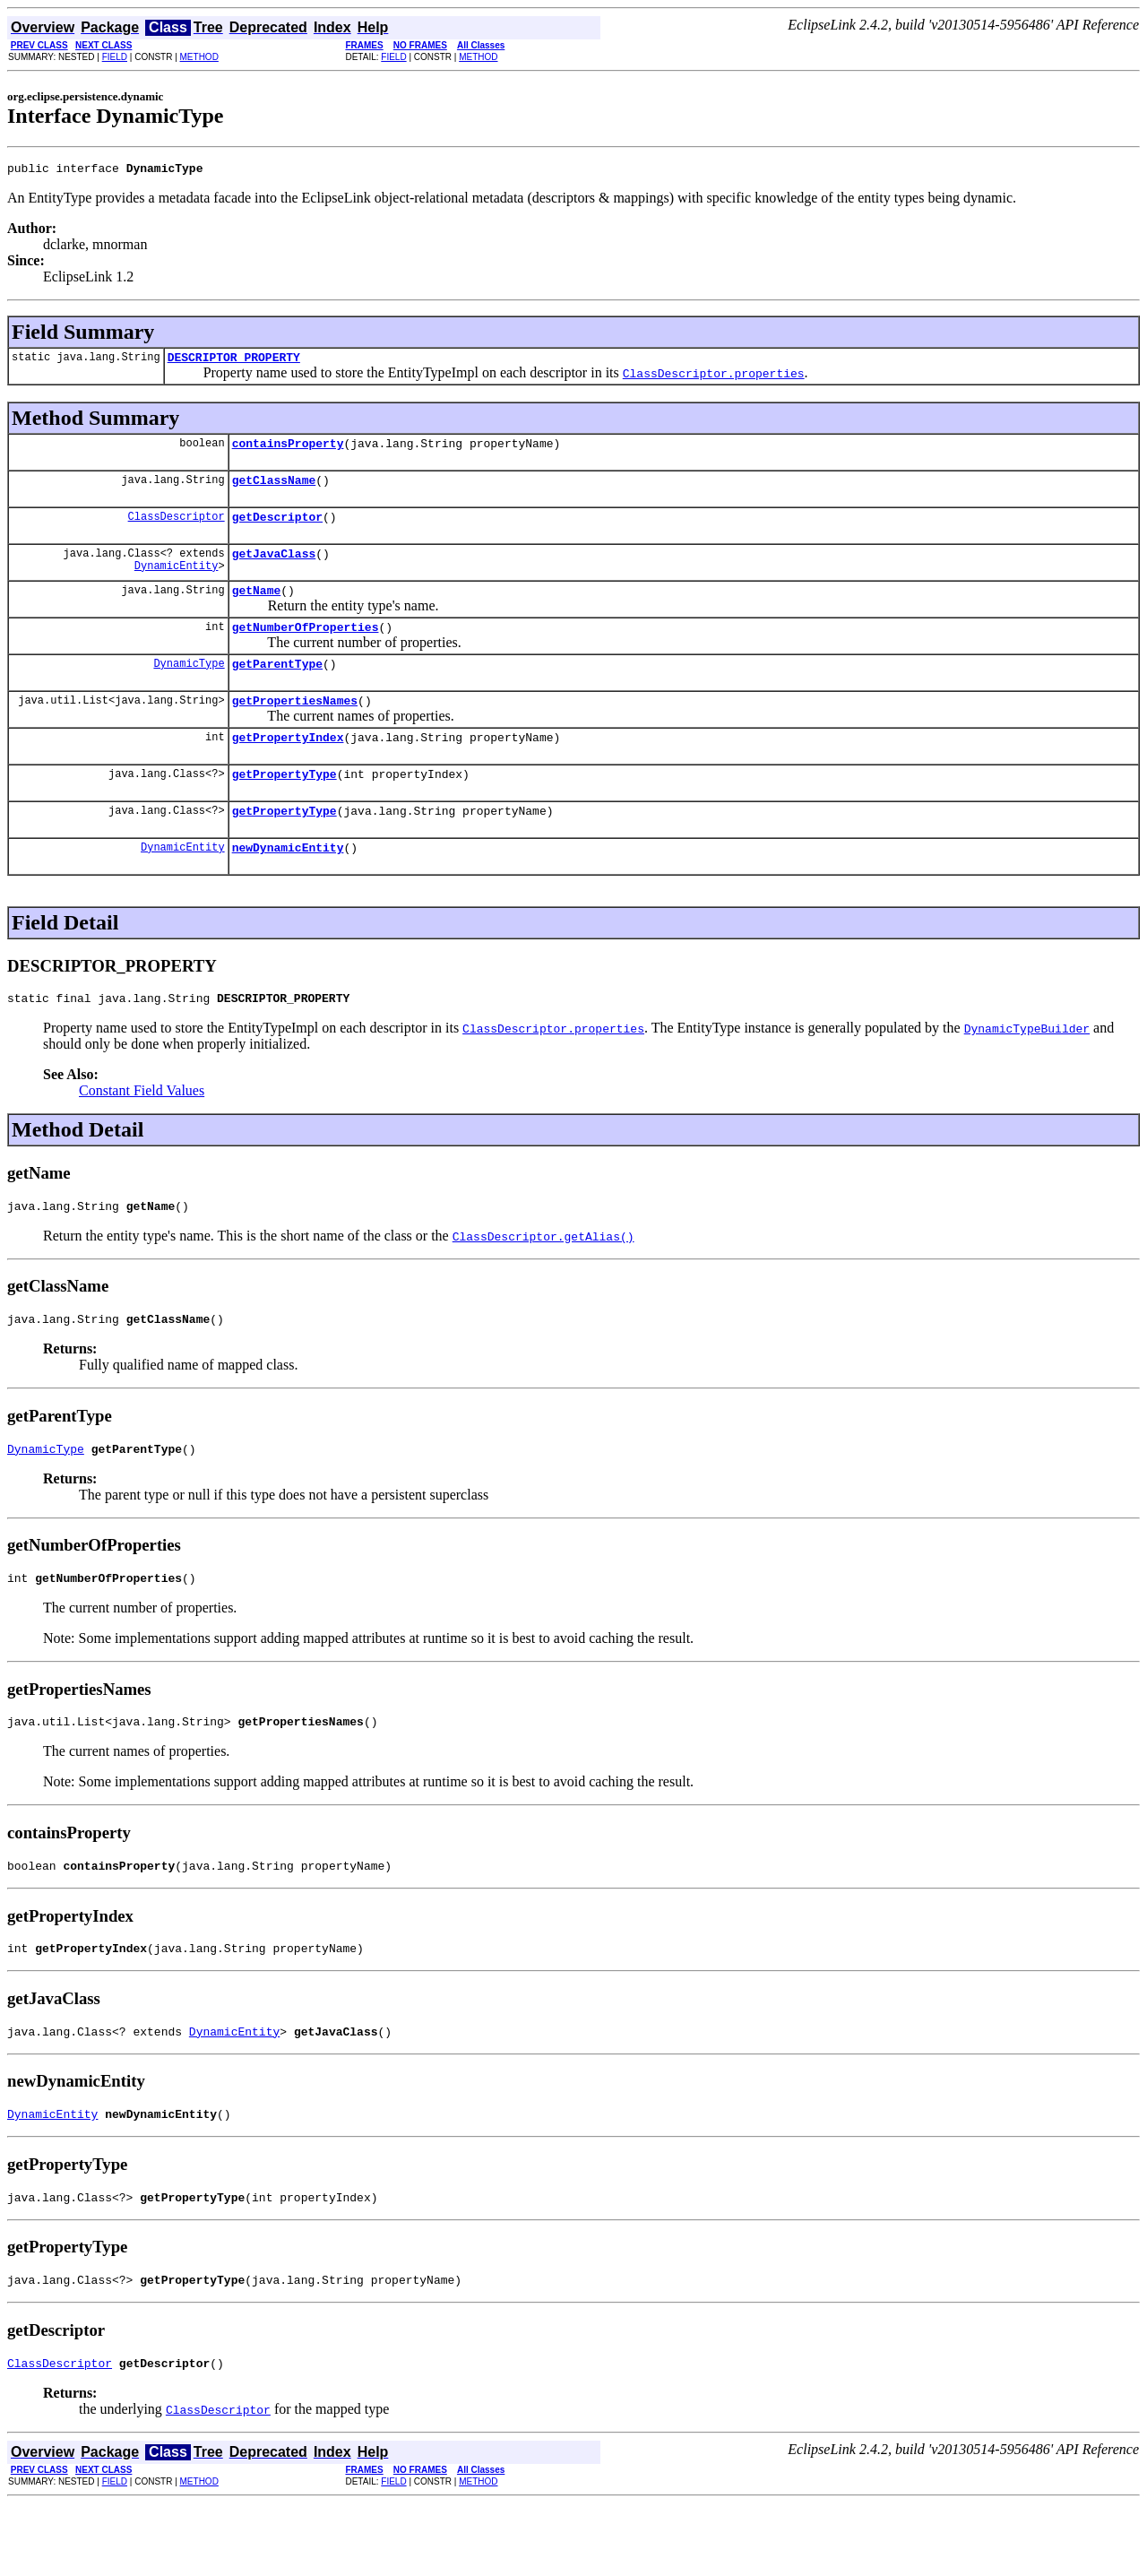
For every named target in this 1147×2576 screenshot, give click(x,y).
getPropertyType (284, 806)
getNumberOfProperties (305, 648)
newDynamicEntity (288, 885)
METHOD (199, 57)
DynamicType (188, 687)
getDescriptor (277, 530)
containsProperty (288, 451)
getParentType (277, 687)
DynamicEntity (176, 584)
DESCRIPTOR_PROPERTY (234, 362)
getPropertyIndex (288, 766)
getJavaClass (274, 569)
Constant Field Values (141, 1130)
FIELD (114, 57)
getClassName (274, 490)
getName (256, 609)
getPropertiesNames (295, 727)
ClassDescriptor (176, 529)
